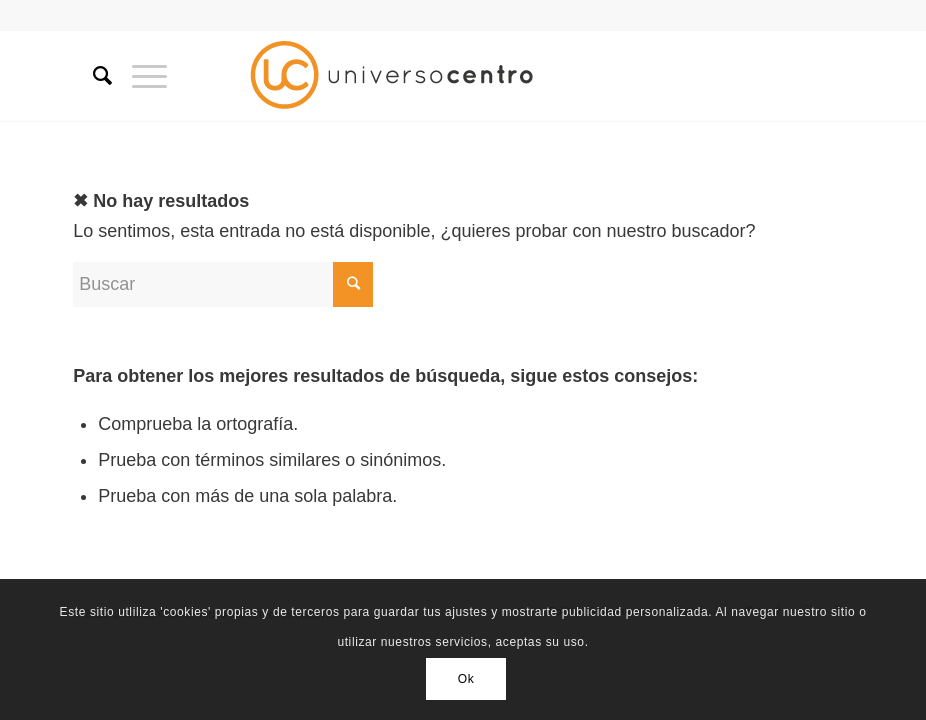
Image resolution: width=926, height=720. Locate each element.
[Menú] (139, 76)
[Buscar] (92, 76)
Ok (466, 679)
